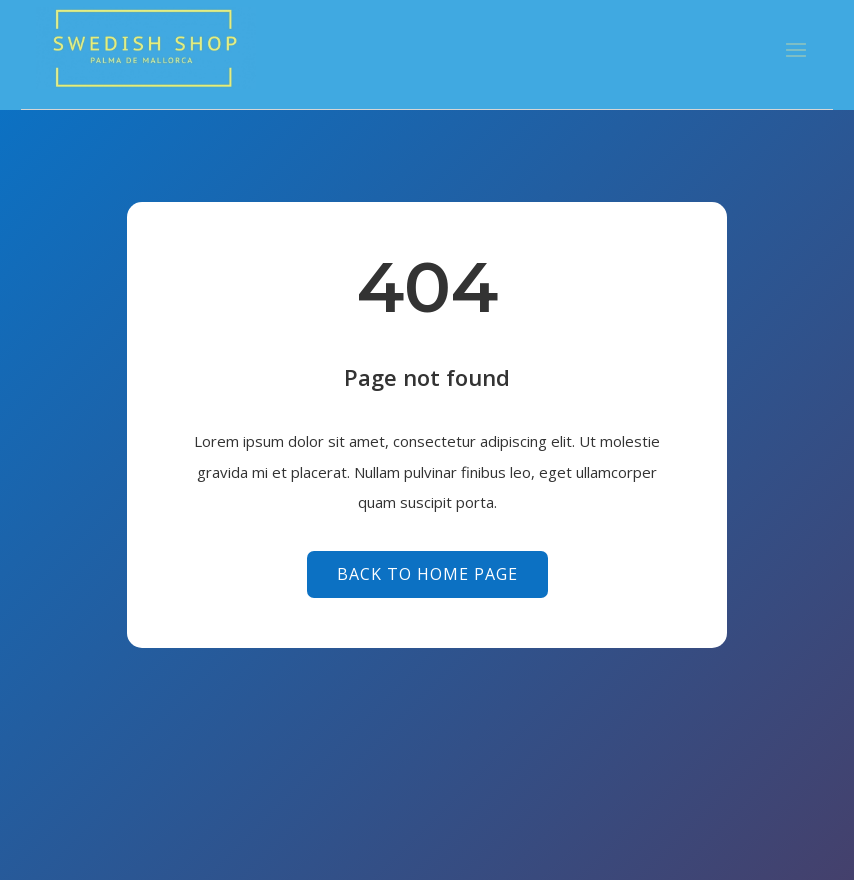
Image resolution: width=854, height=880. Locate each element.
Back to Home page (427, 574)
